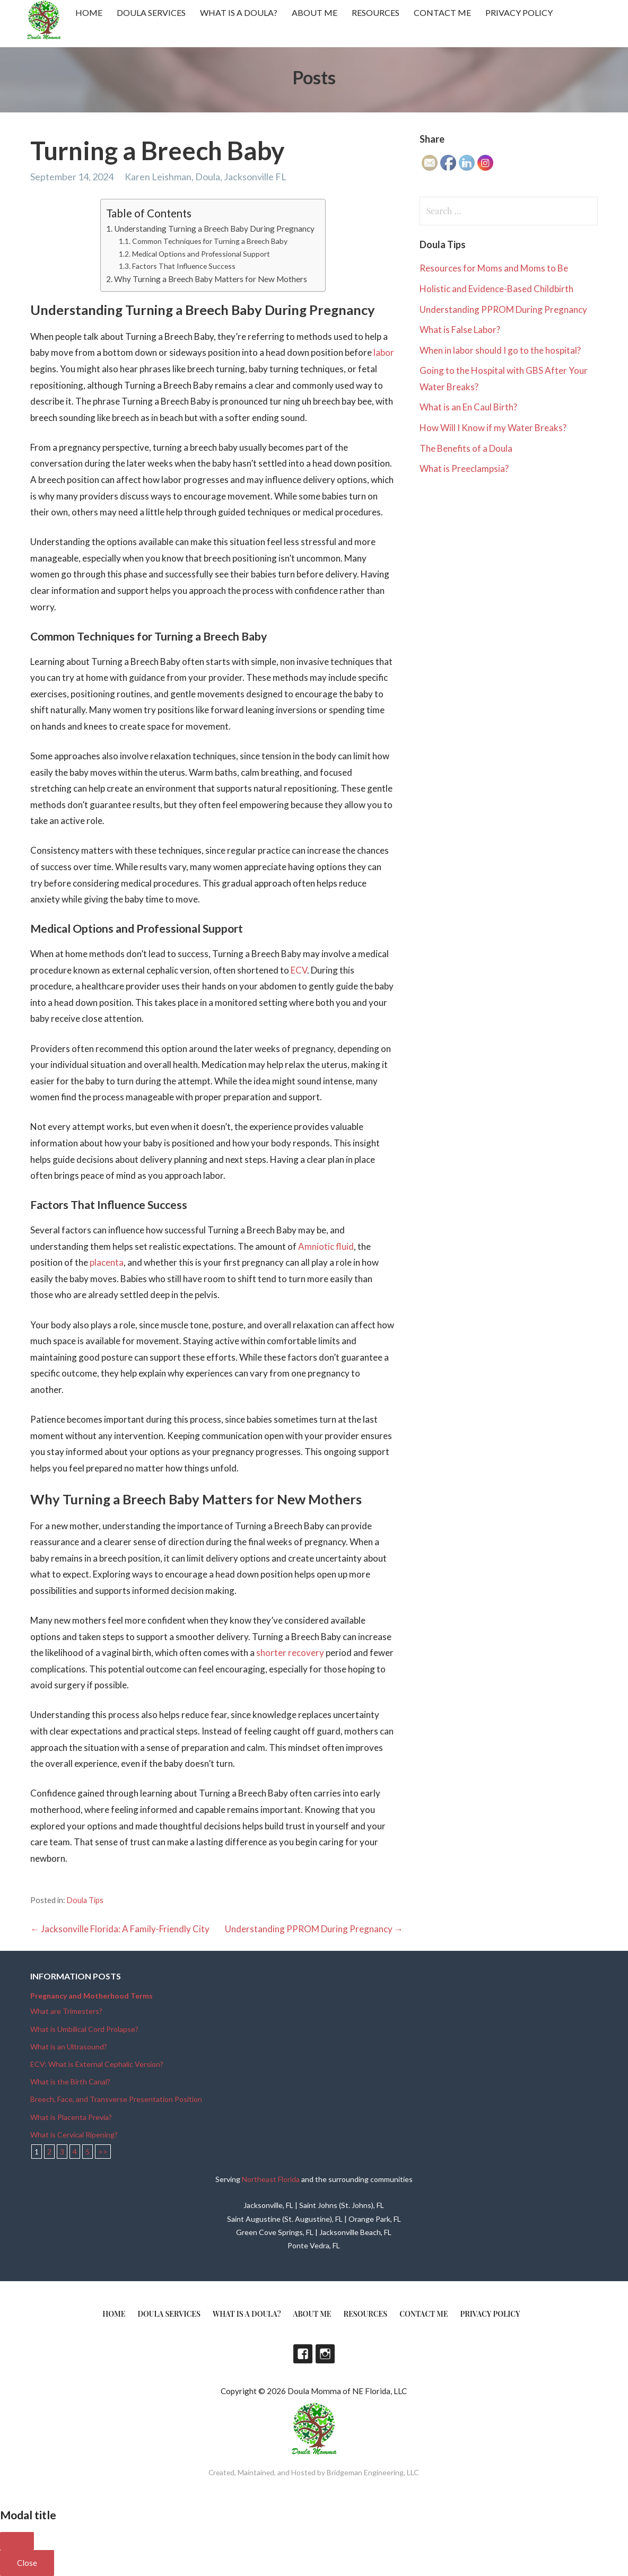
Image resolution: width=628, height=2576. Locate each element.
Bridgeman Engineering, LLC (373, 2472)
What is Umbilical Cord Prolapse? (84, 2029)
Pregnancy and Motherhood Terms (91, 1995)
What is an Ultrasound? (68, 2046)
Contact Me (442, 12)
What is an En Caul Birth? (468, 407)
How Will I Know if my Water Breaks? (493, 427)
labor (383, 352)
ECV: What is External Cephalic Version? (96, 2064)
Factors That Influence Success (183, 265)
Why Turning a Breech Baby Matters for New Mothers (210, 279)
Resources (375, 12)
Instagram (325, 2353)
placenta (107, 1262)
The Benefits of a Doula (466, 448)
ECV (299, 970)
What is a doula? (238, 12)
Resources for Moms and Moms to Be (494, 268)
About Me (314, 12)
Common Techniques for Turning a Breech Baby (209, 241)
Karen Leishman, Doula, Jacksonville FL (205, 176)
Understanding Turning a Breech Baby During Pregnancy (214, 228)
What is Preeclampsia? (464, 468)
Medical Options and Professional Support (201, 253)
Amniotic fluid (326, 1246)
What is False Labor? (460, 329)
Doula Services (151, 12)
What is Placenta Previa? (71, 2117)
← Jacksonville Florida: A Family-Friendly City (120, 1928)
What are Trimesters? (66, 2011)
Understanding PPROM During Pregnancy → (314, 1928)
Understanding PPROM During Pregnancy (503, 309)
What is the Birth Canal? (70, 2081)
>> (103, 2151)
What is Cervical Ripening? (74, 2134)
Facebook (302, 2353)
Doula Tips (85, 1900)
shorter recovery (290, 1652)
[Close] (17, 2541)
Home (88, 12)
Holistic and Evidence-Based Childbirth (496, 288)
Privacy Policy (519, 12)
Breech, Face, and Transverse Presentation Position (116, 2099)
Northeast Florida (271, 2179)
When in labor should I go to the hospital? (500, 350)
